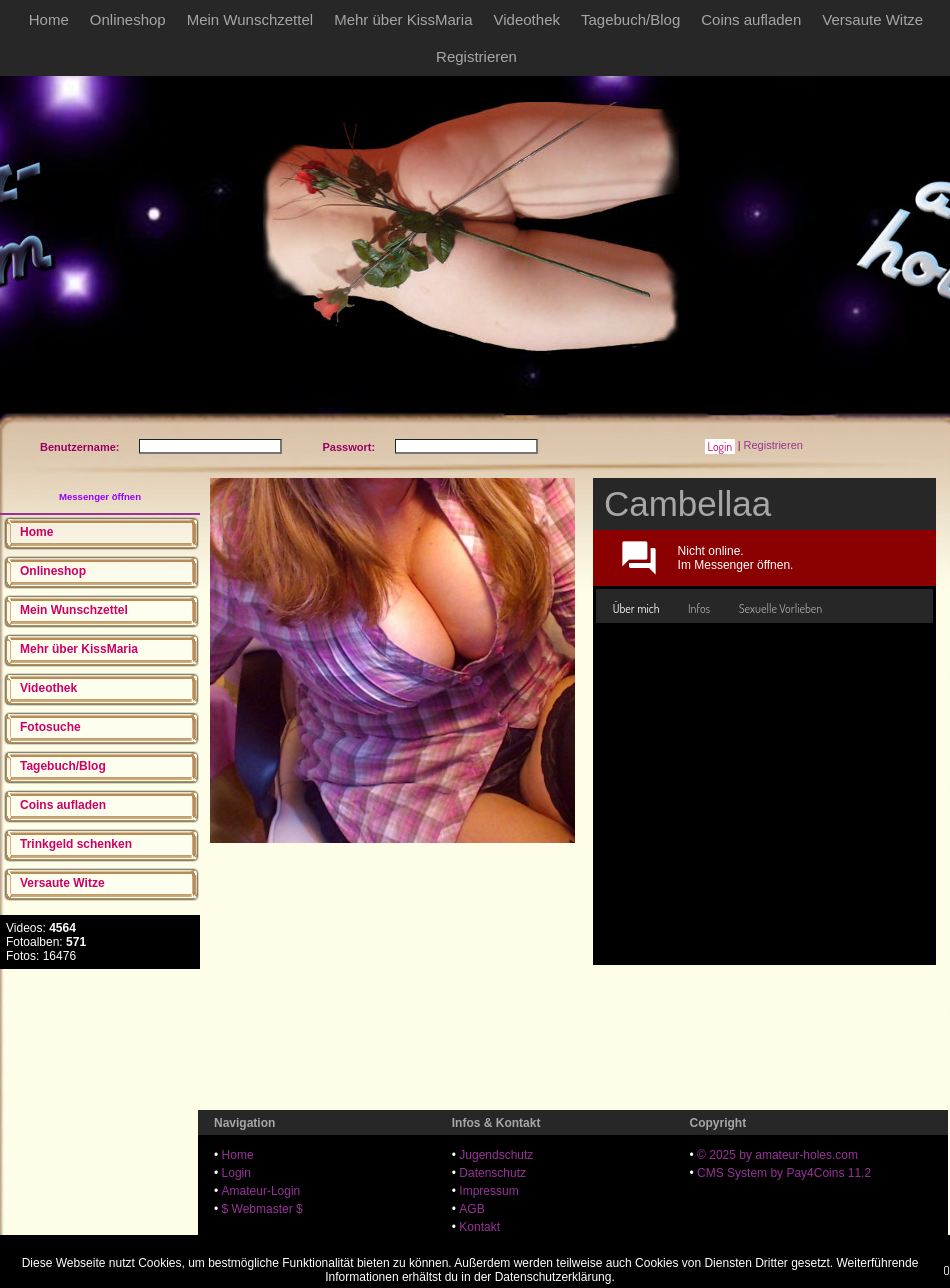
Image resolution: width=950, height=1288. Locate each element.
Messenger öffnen (100, 496)
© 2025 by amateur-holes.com (777, 1155)
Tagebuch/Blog (630, 19)
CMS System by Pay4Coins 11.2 (784, 1173)
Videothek (527, 19)
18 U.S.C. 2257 (500, 1245)
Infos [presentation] (699, 608)
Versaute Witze (872, 19)
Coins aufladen (751, 19)
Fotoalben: (46, 942)
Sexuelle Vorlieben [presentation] (781, 608)
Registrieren (476, 56)
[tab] (636, 609)
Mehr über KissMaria (403, 19)
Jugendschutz (496, 1155)
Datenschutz (492, 1173)
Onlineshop (128, 19)
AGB (471, 1209)
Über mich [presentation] (636, 608)
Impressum (488, 1191)
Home (49, 19)
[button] (719, 446)
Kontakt (479, 1227)
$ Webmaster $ (262, 1209)
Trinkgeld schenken (76, 844)
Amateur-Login (261, 1191)
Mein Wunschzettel (250, 19)
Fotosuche (50, 727)
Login (236, 1173)
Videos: (41, 928)
